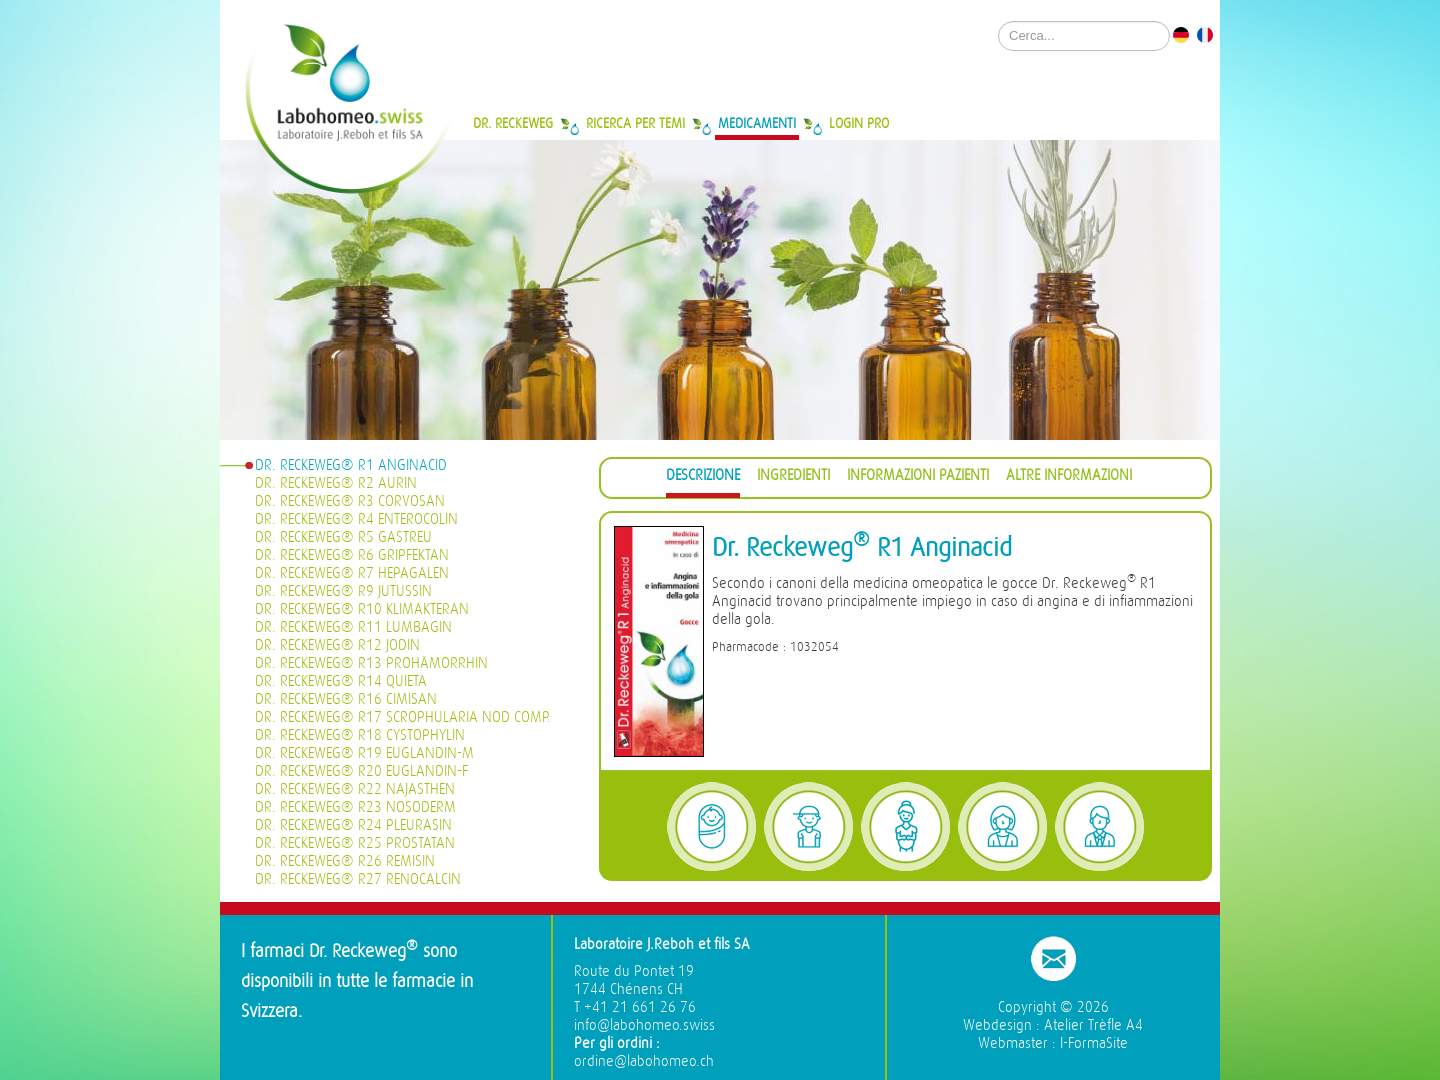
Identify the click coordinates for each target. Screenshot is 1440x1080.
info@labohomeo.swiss (644, 1025)
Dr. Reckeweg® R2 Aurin (336, 483)
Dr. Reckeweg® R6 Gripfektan (352, 555)
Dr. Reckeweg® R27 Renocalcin (358, 879)
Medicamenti (757, 123)
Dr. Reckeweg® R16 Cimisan (346, 699)
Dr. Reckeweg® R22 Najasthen (355, 789)
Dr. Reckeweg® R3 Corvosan (350, 501)
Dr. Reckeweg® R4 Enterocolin (356, 519)
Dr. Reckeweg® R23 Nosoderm (355, 807)
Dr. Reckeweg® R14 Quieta (341, 681)
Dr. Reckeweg (513, 123)
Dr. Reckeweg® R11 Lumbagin (353, 627)
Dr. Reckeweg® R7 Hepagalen (352, 573)
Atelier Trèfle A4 (1093, 1025)
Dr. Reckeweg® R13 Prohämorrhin (371, 663)
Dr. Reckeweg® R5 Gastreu (343, 537)
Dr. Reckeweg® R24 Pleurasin (353, 825)
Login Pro (859, 123)
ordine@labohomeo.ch (644, 1061)
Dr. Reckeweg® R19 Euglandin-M (364, 753)
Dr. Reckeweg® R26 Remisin (345, 861)
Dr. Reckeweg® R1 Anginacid (351, 465)
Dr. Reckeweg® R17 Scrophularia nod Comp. (403, 717)
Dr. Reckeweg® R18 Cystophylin (360, 735)
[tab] (703, 478)
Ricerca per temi (635, 123)
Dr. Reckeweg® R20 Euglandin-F (361, 771)
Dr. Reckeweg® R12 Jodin (337, 645)
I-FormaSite (1094, 1043)
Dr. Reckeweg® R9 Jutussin (343, 591)
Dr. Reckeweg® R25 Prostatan (355, 843)
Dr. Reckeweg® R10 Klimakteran (362, 609)
